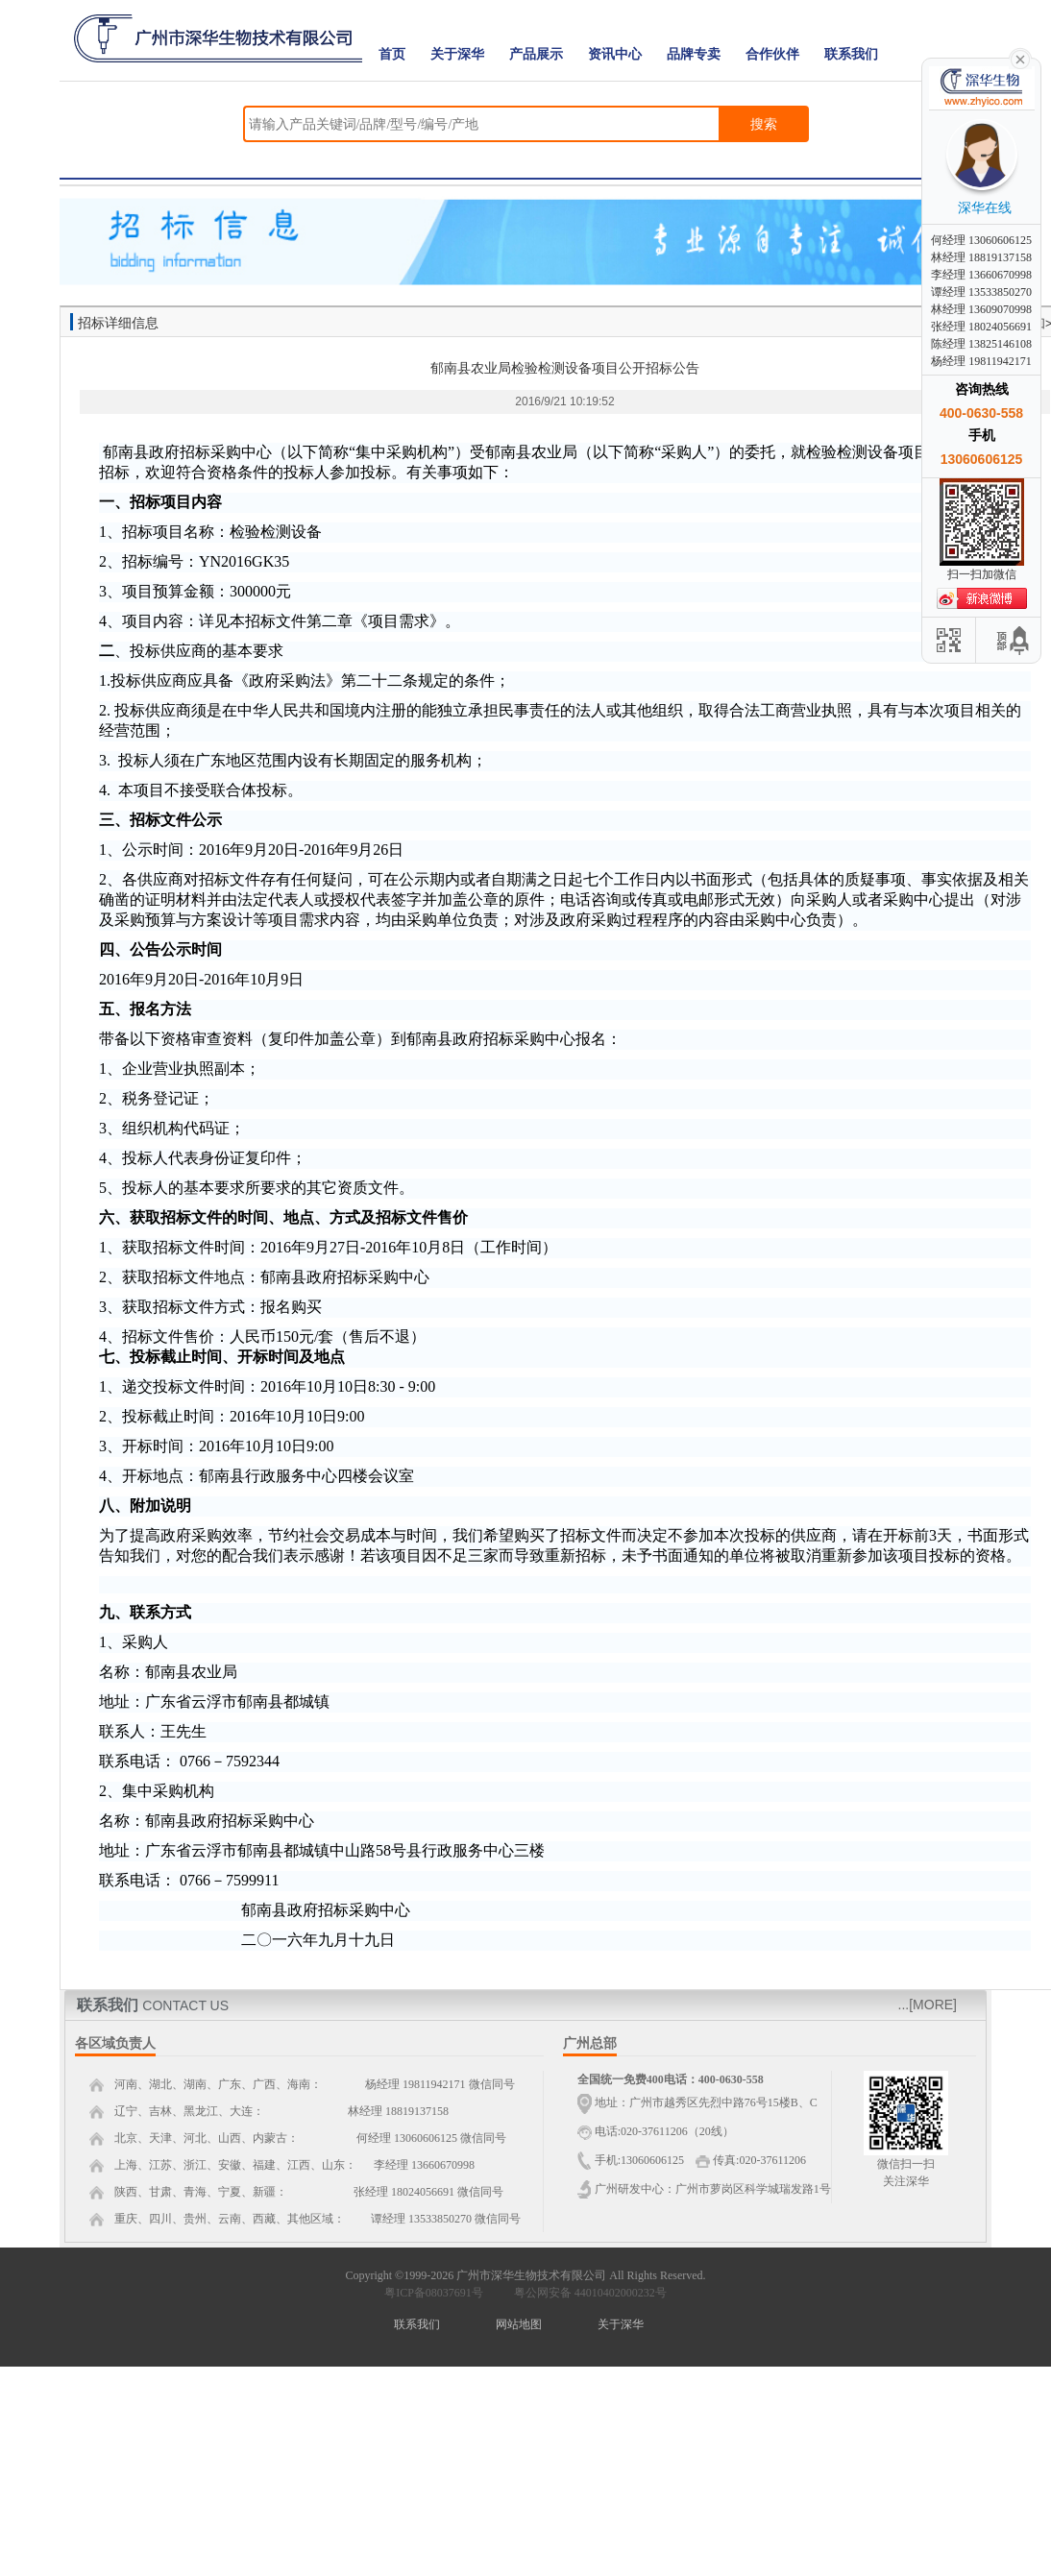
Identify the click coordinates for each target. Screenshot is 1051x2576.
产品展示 (536, 54)
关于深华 (457, 54)
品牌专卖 (694, 54)
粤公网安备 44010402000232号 (586, 2292)
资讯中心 (615, 54)
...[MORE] (927, 2004)
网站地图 (519, 2324)
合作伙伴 (772, 54)
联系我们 (851, 54)
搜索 (763, 124)
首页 (392, 54)
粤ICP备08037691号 (433, 2292)
